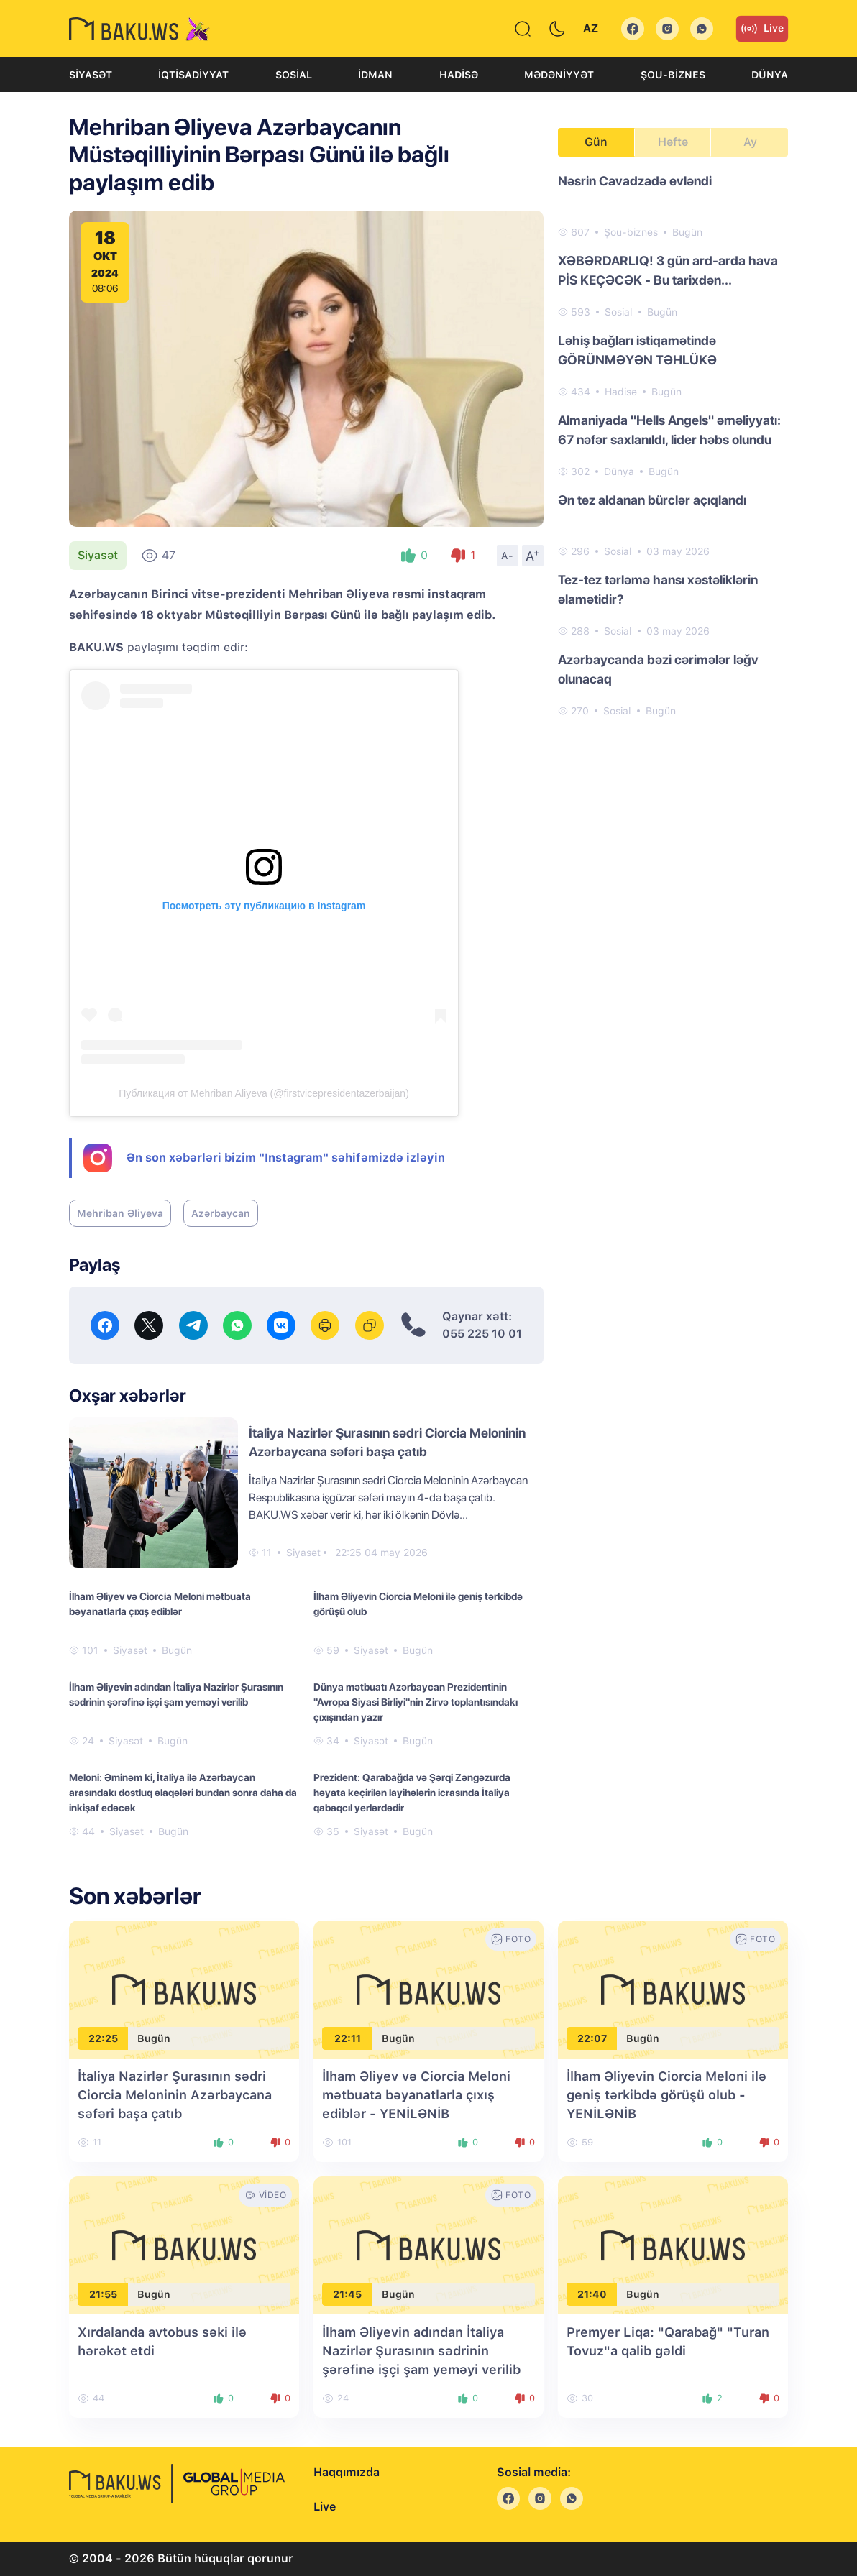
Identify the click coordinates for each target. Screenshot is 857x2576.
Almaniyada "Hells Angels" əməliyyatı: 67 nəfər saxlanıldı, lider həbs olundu (669, 430)
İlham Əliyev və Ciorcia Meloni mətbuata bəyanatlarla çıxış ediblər (160, 1604)
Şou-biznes (673, 74)
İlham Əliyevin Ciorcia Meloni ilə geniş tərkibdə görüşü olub (418, 1604)
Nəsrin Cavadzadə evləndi (635, 180)
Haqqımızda (346, 2472)
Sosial (293, 74)
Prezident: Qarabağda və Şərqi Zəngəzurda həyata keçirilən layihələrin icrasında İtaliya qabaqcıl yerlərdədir (411, 1792)
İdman (375, 74)
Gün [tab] (596, 142)
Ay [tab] (750, 142)
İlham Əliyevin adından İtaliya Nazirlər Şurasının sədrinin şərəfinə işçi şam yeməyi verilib (176, 1694)
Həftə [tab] (673, 142)
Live (762, 28)
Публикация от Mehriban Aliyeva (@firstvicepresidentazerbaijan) (264, 1093)
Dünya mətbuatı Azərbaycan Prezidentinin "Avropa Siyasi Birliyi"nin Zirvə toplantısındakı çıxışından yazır (415, 1702)
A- (507, 555)
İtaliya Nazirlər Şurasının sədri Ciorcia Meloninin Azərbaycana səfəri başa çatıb (175, 2095)
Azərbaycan (220, 1213)
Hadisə (458, 74)
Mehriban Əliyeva (120, 1213)
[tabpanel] (673, 445)
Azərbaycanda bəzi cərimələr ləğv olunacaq (658, 669)
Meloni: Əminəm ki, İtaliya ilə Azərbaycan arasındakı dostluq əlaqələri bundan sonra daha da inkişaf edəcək (183, 1792)
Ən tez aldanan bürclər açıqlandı (652, 499)
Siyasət (90, 74)
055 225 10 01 (482, 1333)
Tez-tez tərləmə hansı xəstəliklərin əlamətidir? (658, 589)
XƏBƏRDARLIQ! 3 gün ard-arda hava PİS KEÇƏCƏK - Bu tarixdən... (668, 270)
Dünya (769, 74)
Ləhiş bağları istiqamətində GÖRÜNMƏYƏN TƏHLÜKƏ (637, 350)
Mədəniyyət (559, 74)
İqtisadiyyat (193, 74)
